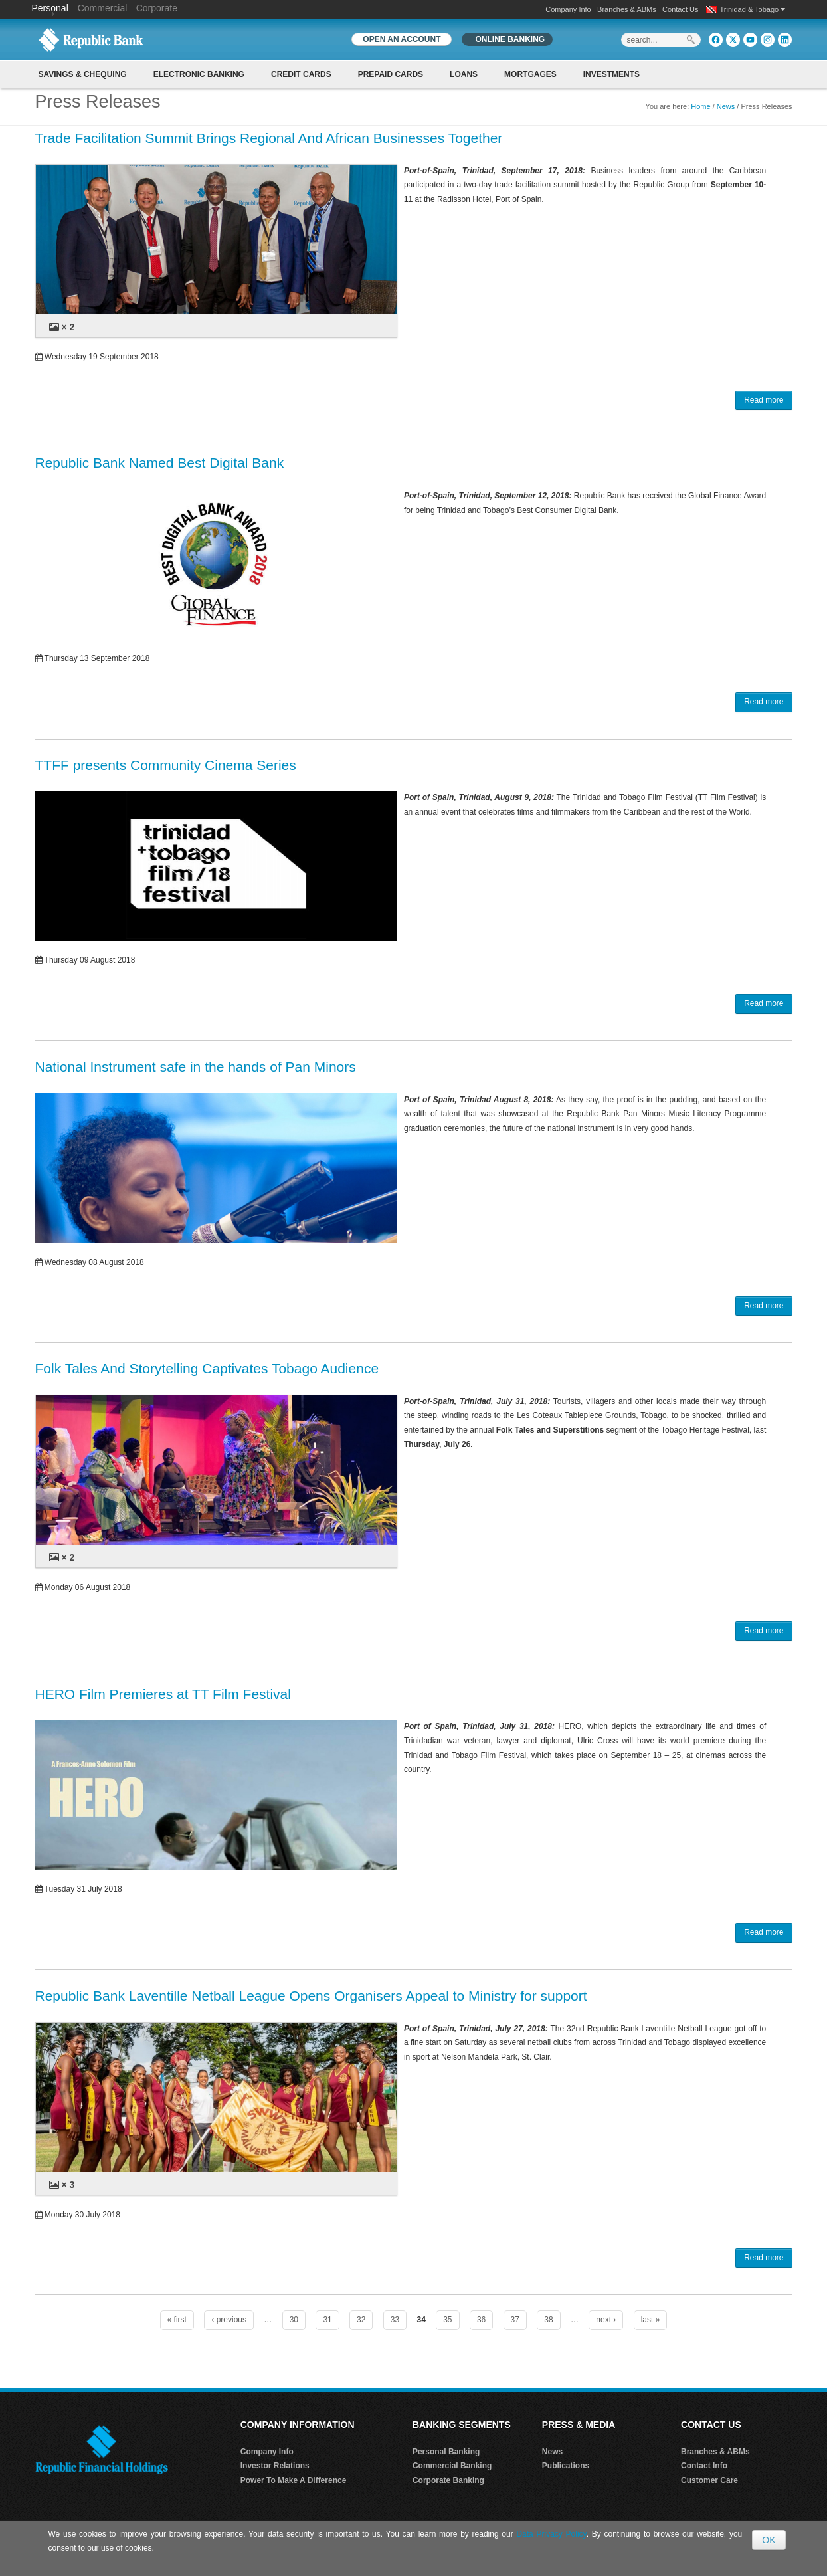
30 (294, 2319)
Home (700, 106)
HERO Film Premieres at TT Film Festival (163, 1694)
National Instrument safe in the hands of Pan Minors (195, 1066)
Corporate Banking (448, 2480)
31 (327, 2319)
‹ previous (228, 2319)
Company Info (568, 9)
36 (481, 2319)
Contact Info (704, 2465)
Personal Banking (446, 2451)
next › (606, 2319)
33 (395, 2319)
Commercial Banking (452, 2465)
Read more (763, 400)
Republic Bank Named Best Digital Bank (159, 462)
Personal (51, 8)
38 (548, 2319)
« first (177, 2319)
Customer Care (709, 2480)
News (726, 106)
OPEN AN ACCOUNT (401, 39)
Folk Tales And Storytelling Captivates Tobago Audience (207, 1368)
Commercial (103, 8)
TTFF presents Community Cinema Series (165, 765)
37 (515, 2319)
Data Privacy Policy (551, 2534)
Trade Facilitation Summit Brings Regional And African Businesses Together (269, 138)
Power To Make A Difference (293, 2480)
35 (447, 2319)
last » (650, 2319)
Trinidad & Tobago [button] (753, 9)
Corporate (156, 8)
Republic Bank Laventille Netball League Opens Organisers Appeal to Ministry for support (311, 1995)
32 (361, 2319)
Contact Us (680, 9)
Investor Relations (275, 2465)
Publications (565, 2465)
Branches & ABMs (626, 9)
